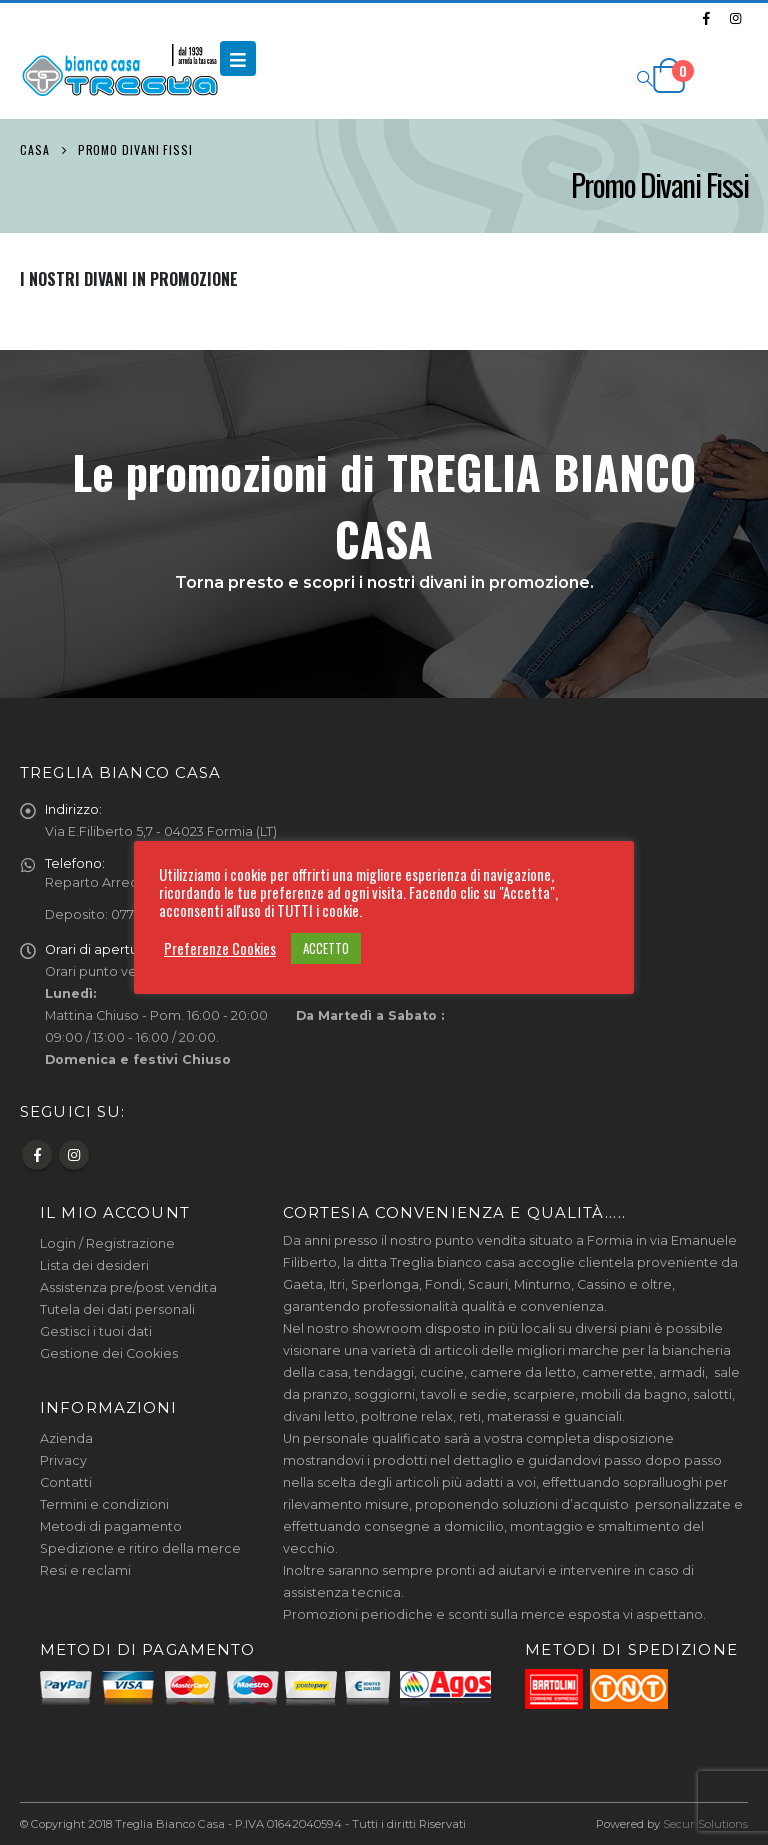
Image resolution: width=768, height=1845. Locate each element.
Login (58, 1243)
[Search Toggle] (644, 77)
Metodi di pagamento (111, 1526)
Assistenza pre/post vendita (128, 1287)
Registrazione (130, 1243)
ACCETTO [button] (326, 948)
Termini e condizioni (104, 1504)
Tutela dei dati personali (117, 1309)
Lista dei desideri (94, 1265)
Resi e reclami (85, 1570)
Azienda (66, 1438)
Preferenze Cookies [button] (220, 949)
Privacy (63, 1460)
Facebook (37, 1155)
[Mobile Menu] (238, 58)
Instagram (74, 1155)
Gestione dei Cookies (109, 1353)
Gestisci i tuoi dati (96, 1331)
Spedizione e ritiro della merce (140, 1548)
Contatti (66, 1482)
